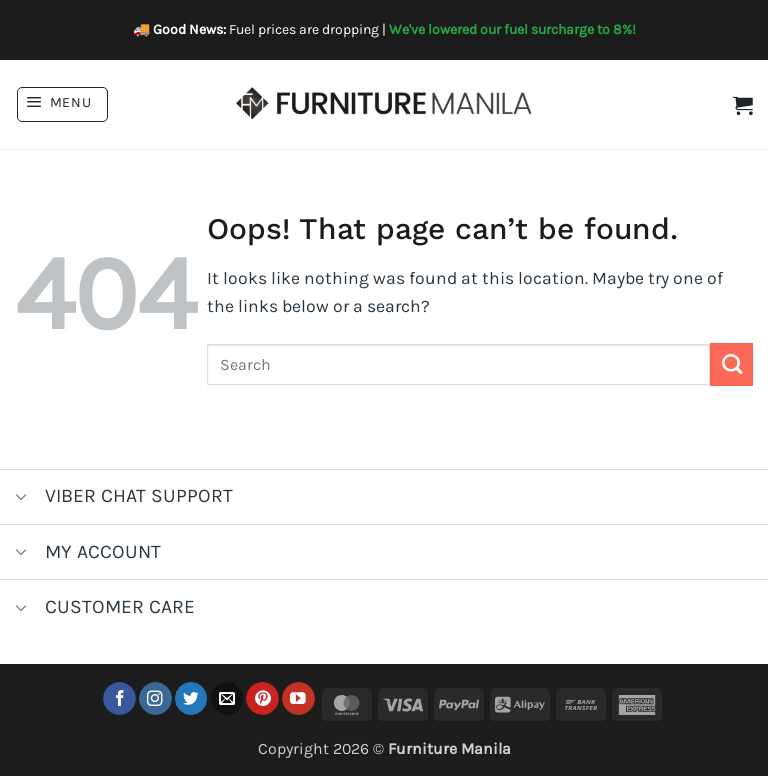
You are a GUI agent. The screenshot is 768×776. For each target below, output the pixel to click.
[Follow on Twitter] (191, 698)
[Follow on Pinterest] (262, 698)
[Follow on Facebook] (119, 698)
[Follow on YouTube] (298, 698)
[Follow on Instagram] (155, 698)
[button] (62, 104)
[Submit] (731, 364)
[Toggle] (21, 498)
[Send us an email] (227, 698)
